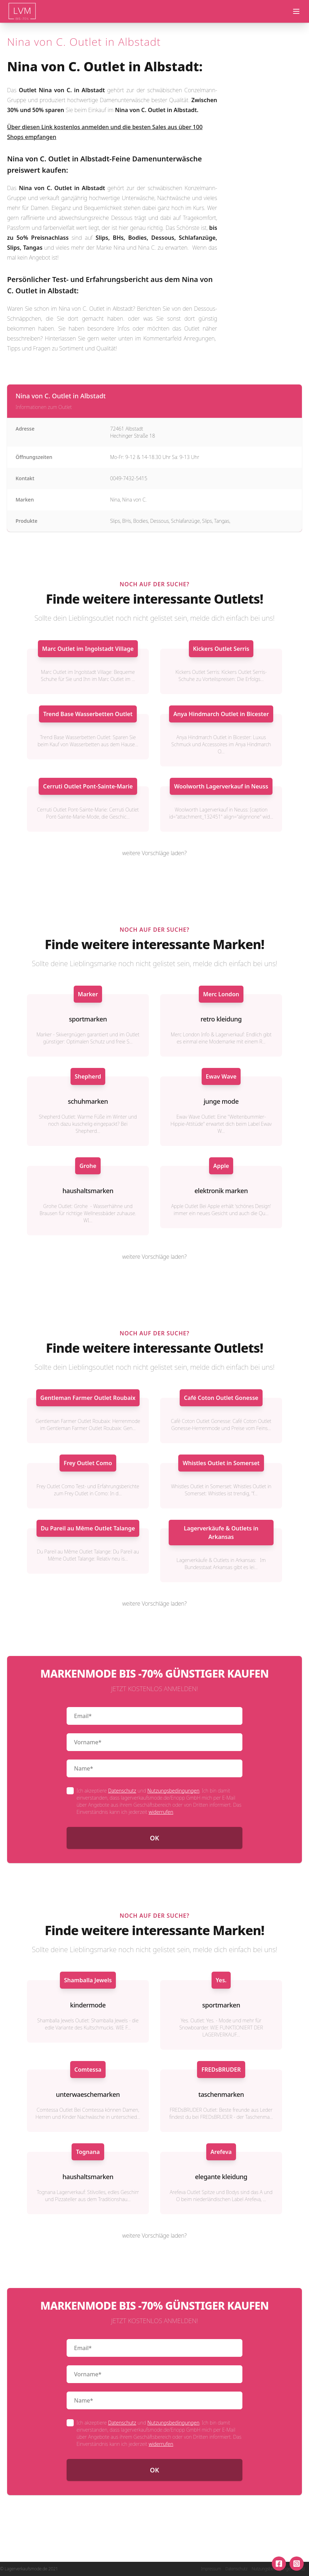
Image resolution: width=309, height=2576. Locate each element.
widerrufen (160, 1811)
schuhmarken (88, 1101)
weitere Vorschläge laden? (154, 853)
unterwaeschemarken (88, 2094)
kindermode (88, 2005)
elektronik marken (221, 1190)
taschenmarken (221, 2094)
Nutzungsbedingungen (173, 1790)
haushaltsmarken (87, 1190)
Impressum (211, 2569)
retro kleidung (221, 1019)
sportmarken (88, 1019)
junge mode (221, 1101)
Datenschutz (122, 1790)
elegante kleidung (221, 2176)
